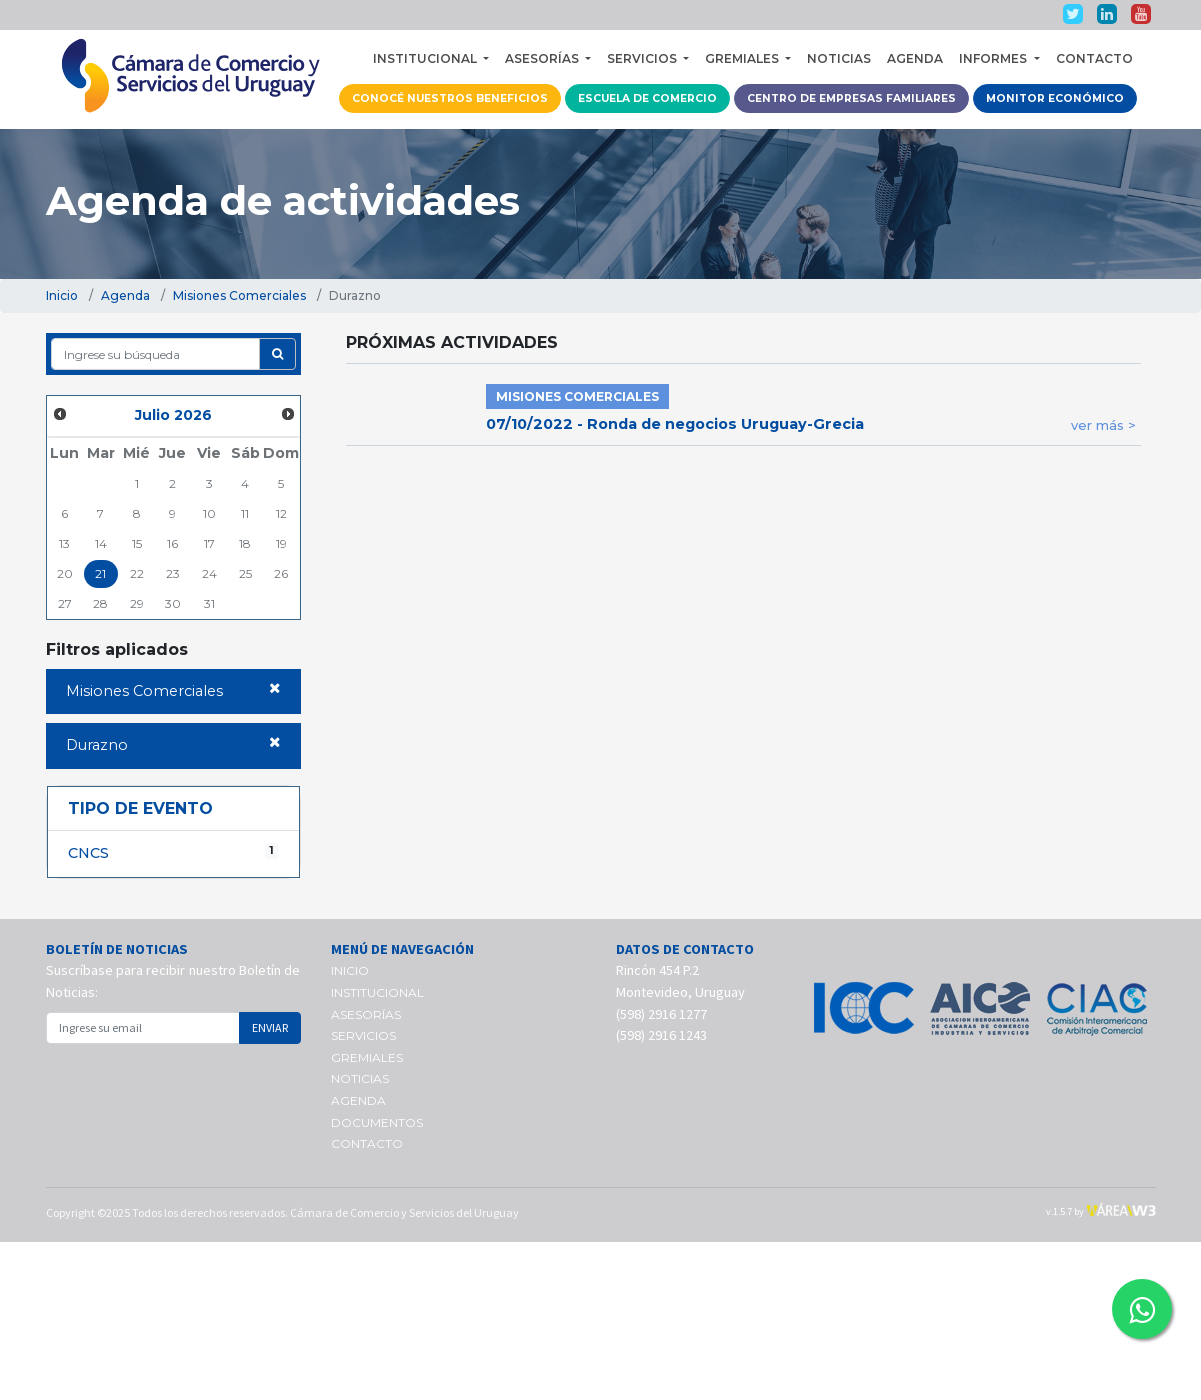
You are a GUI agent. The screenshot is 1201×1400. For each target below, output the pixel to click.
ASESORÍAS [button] (543, 58)
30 (173, 603)
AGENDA (915, 58)
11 (245, 513)
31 (209, 603)
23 (173, 573)
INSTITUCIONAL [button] (426, 58)
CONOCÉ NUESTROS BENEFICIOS (450, 98)
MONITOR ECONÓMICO (1055, 98)
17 (209, 543)
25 (245, 573)
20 (65, 573)
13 (64, 543)
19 (281, 543)
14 (101, 543)
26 (281, 573)
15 (137, 543)
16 (172, 543)
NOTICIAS (839, 58)
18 (245, 543)
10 (209, 513)
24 (209, 573)
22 (137, 573)
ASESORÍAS (366, 1014)
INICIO (350, 970)
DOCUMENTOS (377, 1122)
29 (137, 603)
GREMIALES (367, 1057)
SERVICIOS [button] (643, 58)
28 (100, 603)
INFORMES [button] (994, 58)
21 (100, 573)
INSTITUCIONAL (377, 992)
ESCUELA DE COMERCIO (647, 98)
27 (65, 603)
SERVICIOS (363, 1035)
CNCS (173, 852)
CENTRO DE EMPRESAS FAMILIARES (851, 98)
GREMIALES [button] (743, 58)
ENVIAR (270, 1027)
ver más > (1103, 425)
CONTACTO (1094, 58)
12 (281, 513)
